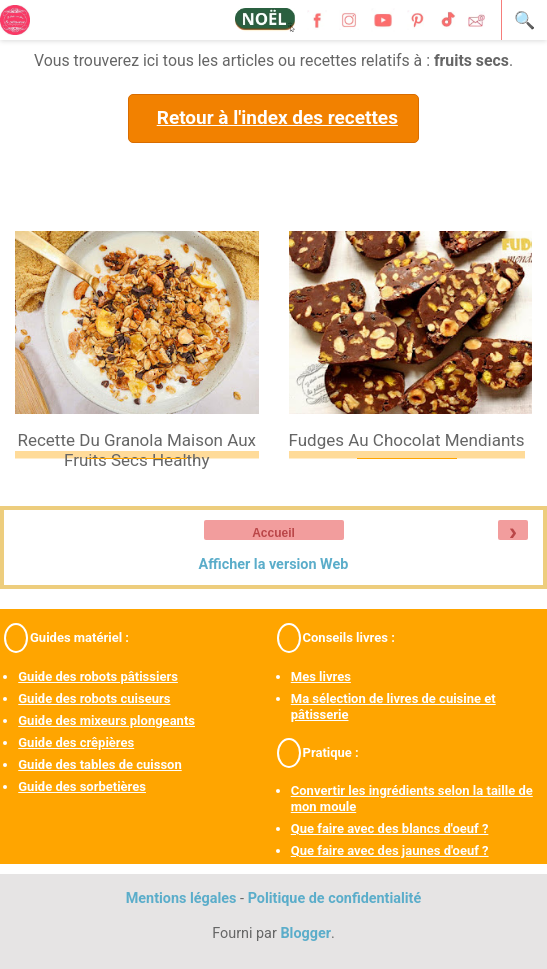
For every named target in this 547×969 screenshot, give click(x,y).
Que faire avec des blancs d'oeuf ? (390, 828)
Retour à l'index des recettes (277, 117)
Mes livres (321, 676)
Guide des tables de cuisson (99, 764)
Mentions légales (181, 898)
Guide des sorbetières (82, 786)
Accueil (273, 533)
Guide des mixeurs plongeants (106, 720)
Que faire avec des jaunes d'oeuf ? (390, 850)
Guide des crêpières (76, 742)
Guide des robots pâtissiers (98, 676)
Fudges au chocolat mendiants (407, 440)
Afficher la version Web (274, 564)
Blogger (305, 933)
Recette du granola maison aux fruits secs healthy (136, 450)
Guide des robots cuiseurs (94, 698)
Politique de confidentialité (335, 898)
